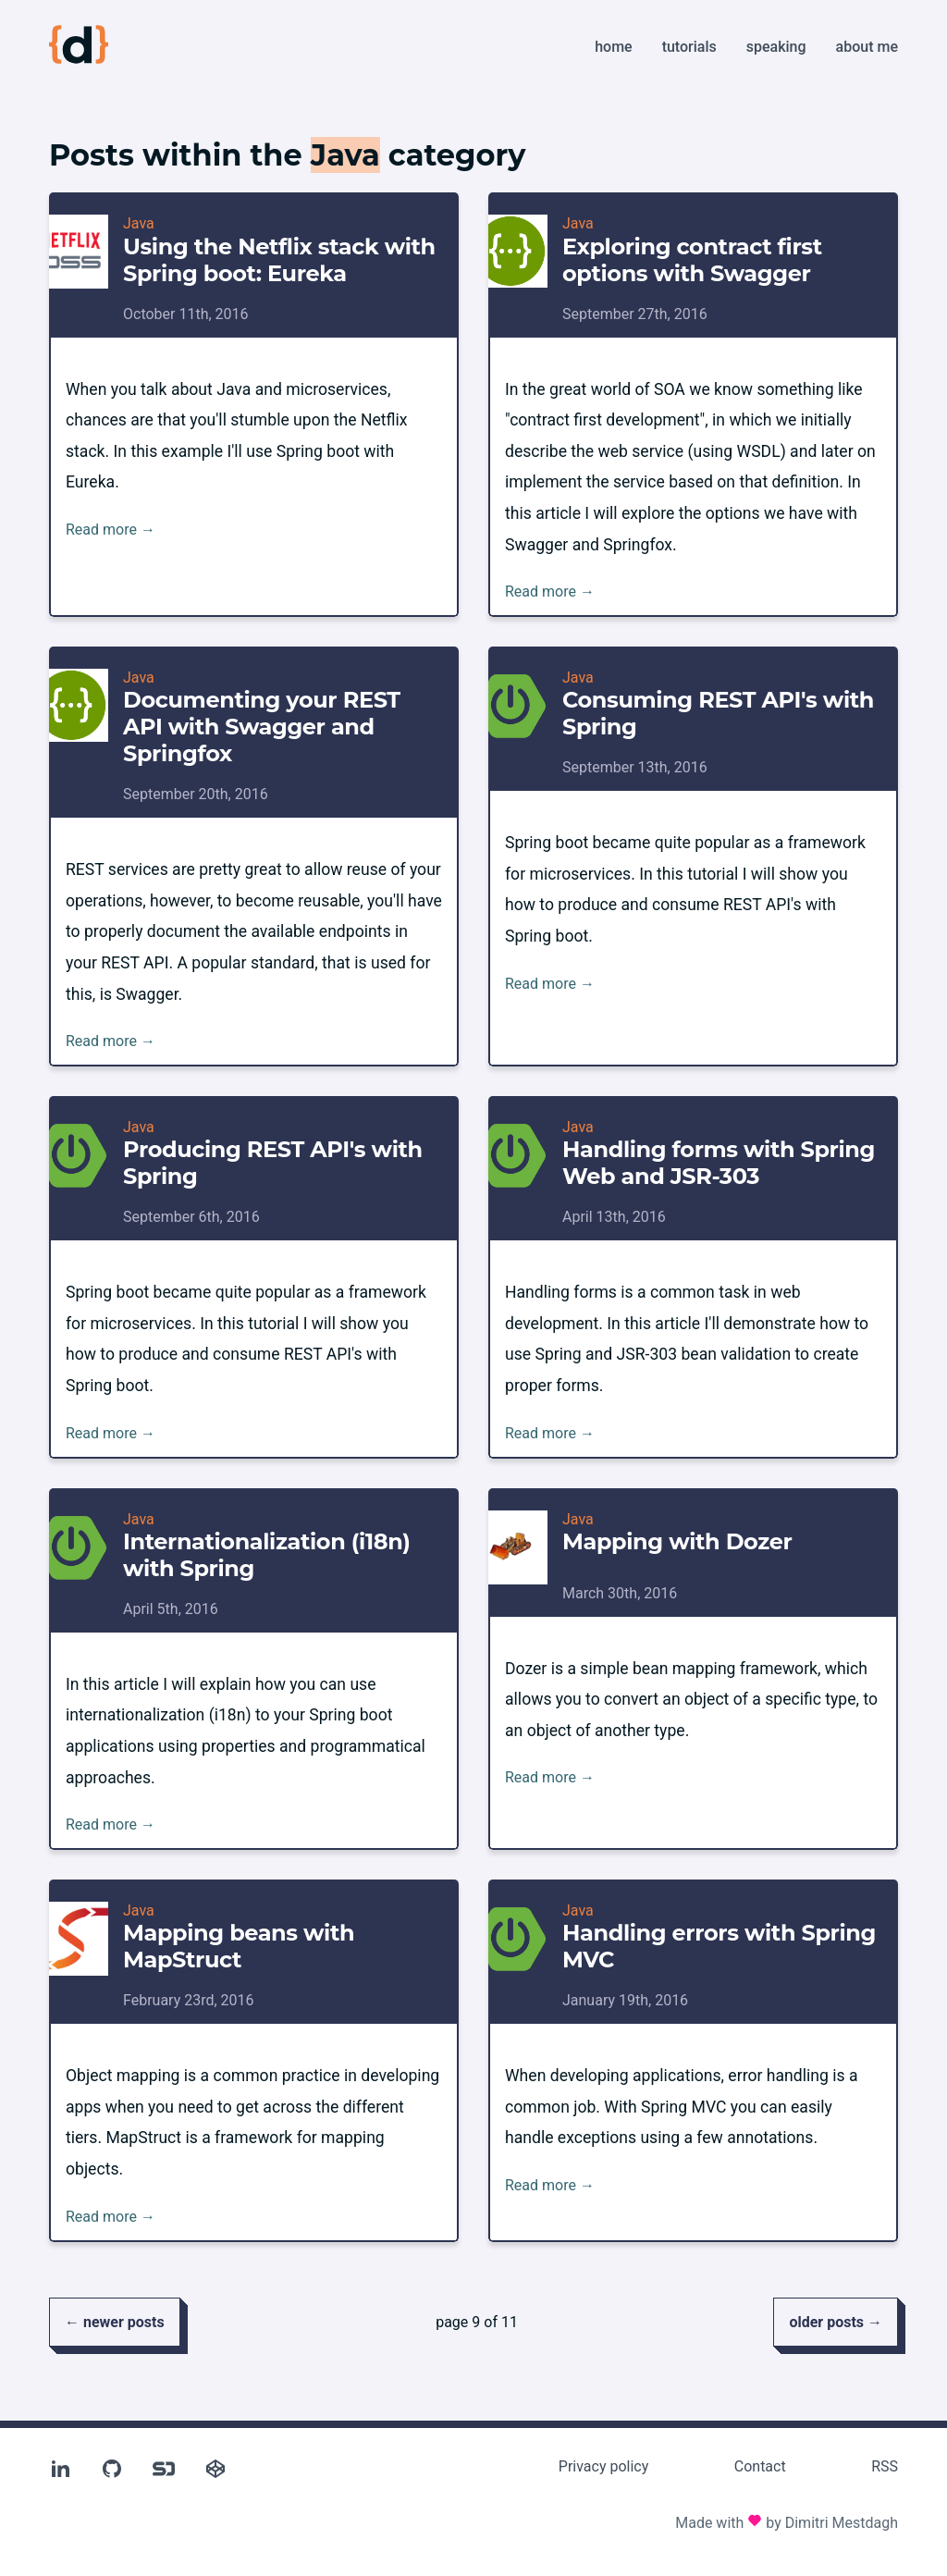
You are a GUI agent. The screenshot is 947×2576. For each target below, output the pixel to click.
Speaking (776, 46)
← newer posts (115, 2322)
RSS (884, 2466)
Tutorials (689, 46)
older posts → (835, 2322)
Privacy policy (604, 2466)
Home (613, 46)
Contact (760, 2466)
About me (867, 46)
